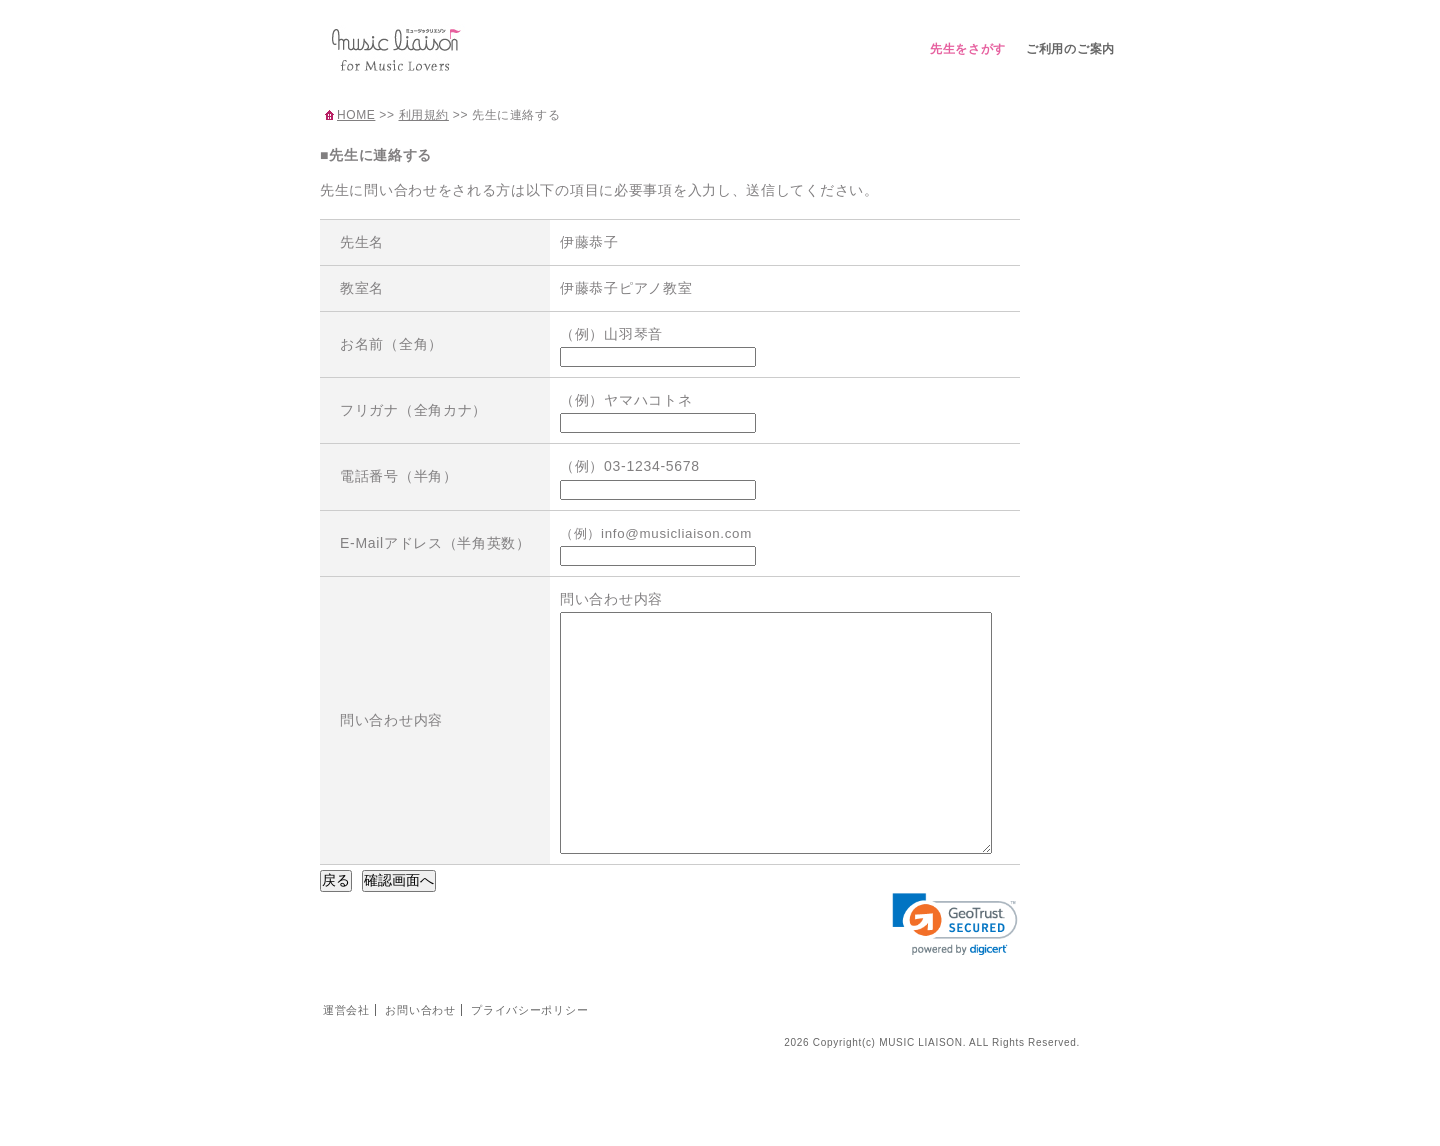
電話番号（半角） (399, 476)
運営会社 (346, 1055)
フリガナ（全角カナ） (413, 410)
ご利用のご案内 (1070, 49)
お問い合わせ (420, 1055)
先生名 (362, 242)
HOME (356, 115)
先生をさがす (968, 49)
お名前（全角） (391, 344)
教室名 (362, 288)
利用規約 (424, 115)
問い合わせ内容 (391, 742)
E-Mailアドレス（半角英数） (435, 543)
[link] (955, 969)
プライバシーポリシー (529, 1055)
